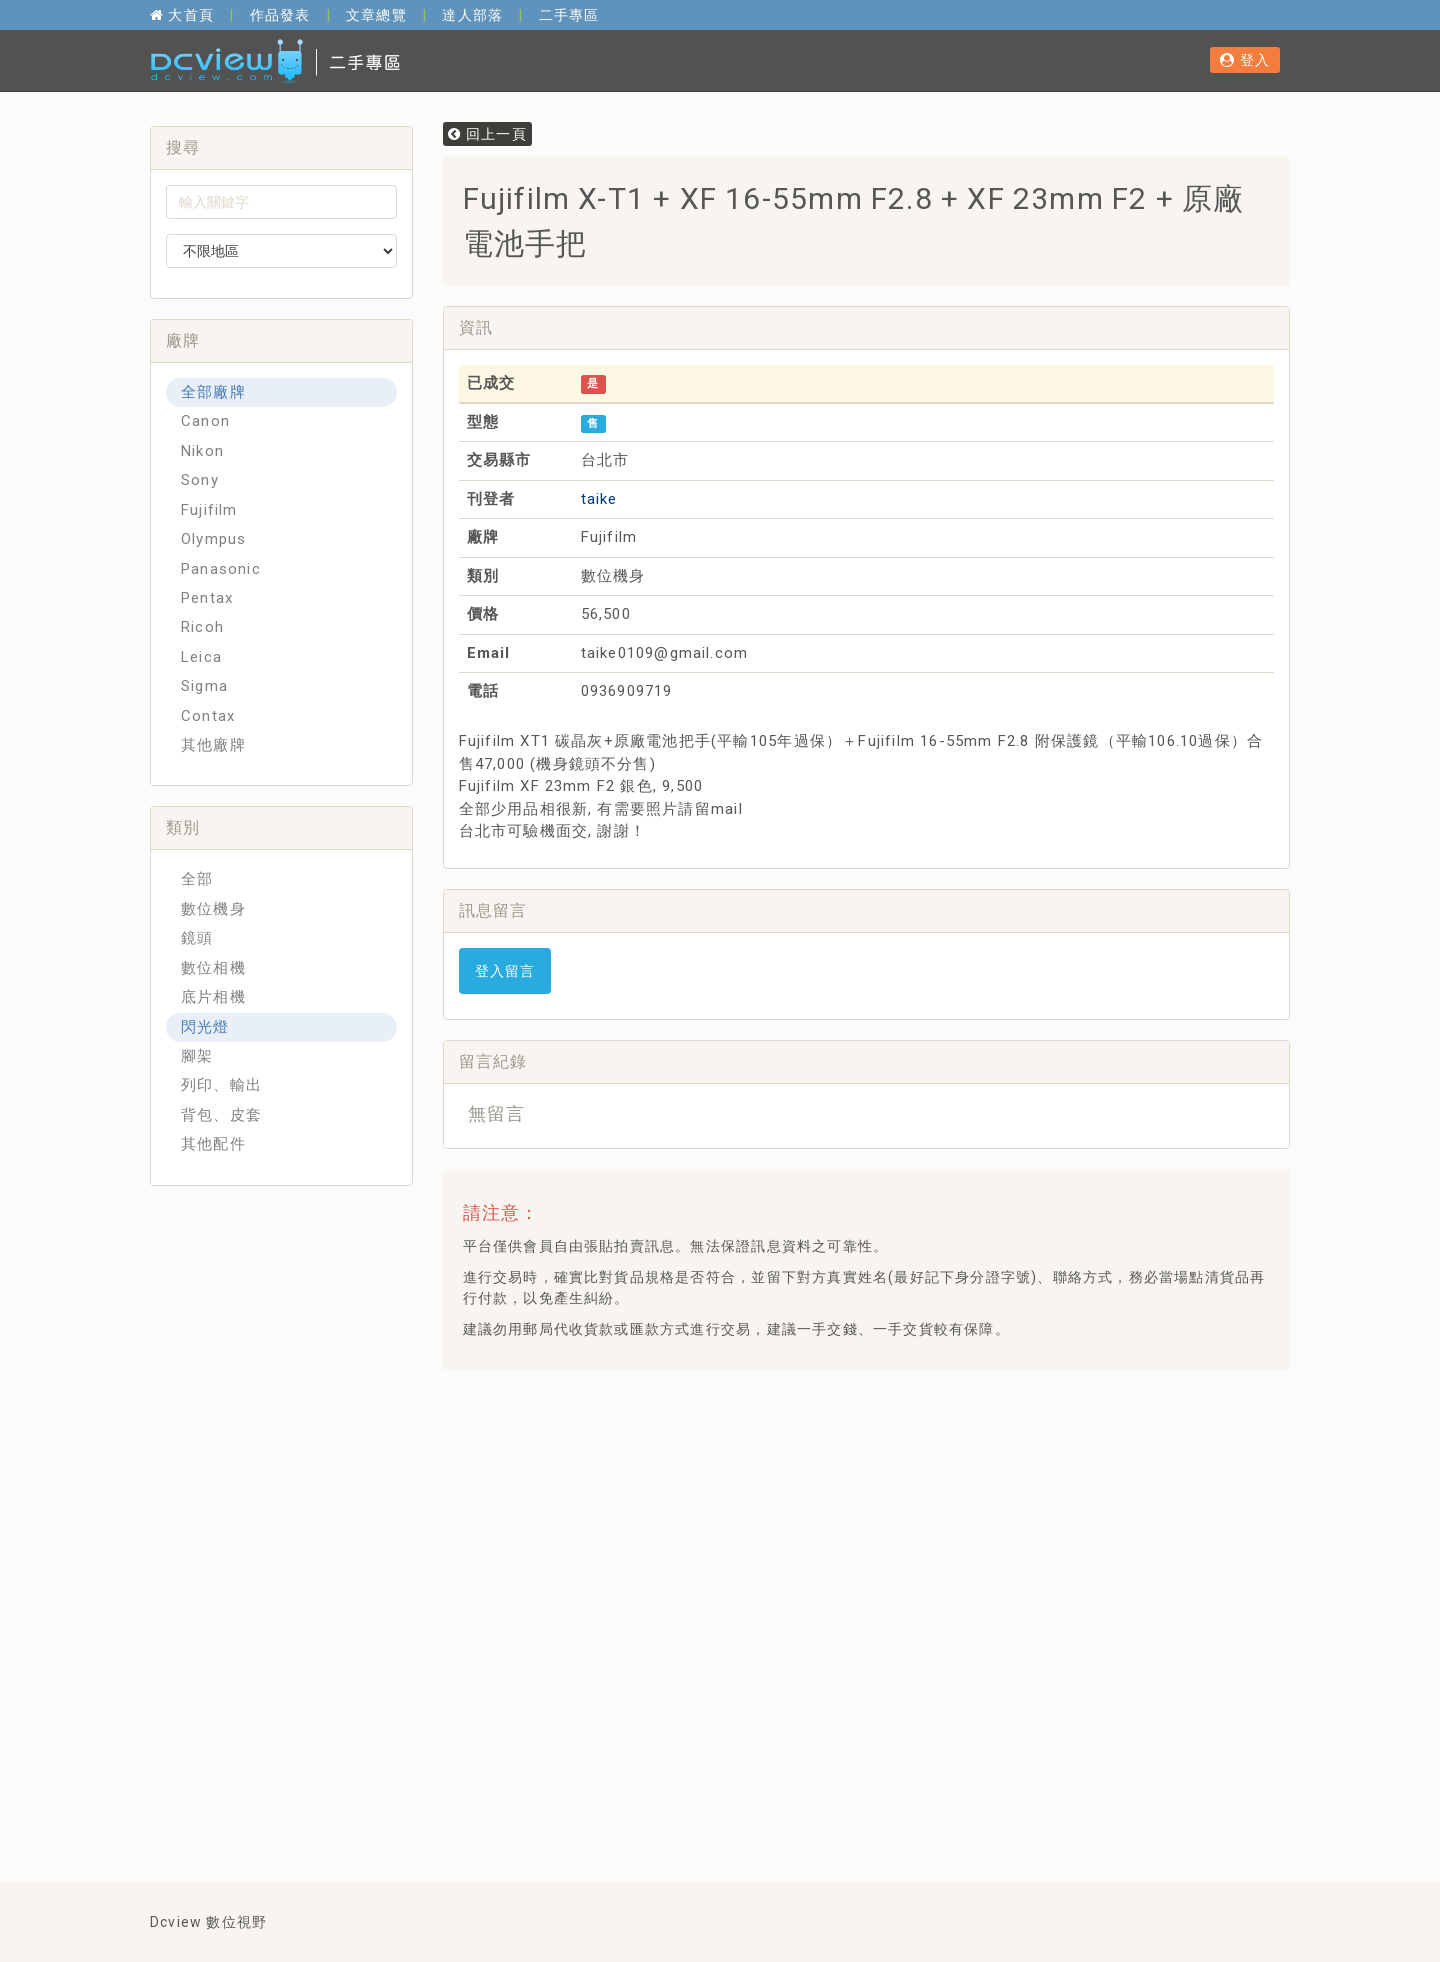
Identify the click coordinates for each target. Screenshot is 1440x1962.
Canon (205, 421)
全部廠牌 (213, 392)
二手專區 (569, 15)
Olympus (213, 539)
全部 (197, 879)
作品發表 (280, 15)
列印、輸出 (221, 1085)
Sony (200, 480)
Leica (201, 657)
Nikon (202, 451)
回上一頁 (487, 134)
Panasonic (221, 569)
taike (599, 499)
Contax (208, 716)
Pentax (207, 598)
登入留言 (505, 971)
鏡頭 (197, 938)
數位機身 (213, 909)
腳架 (197, 1056)
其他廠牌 (213, 745)
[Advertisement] (822, 1435)
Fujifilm (209, 510)
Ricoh (202, 627)
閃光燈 (205, 1027)
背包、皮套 (221, 1115)
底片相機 (213, 997)
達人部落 (472, 15)
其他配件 (213, 1144)
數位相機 (213, 968)
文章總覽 (376, 15)
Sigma (204, 686)
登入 (1245, 60)
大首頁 (182, 15)
